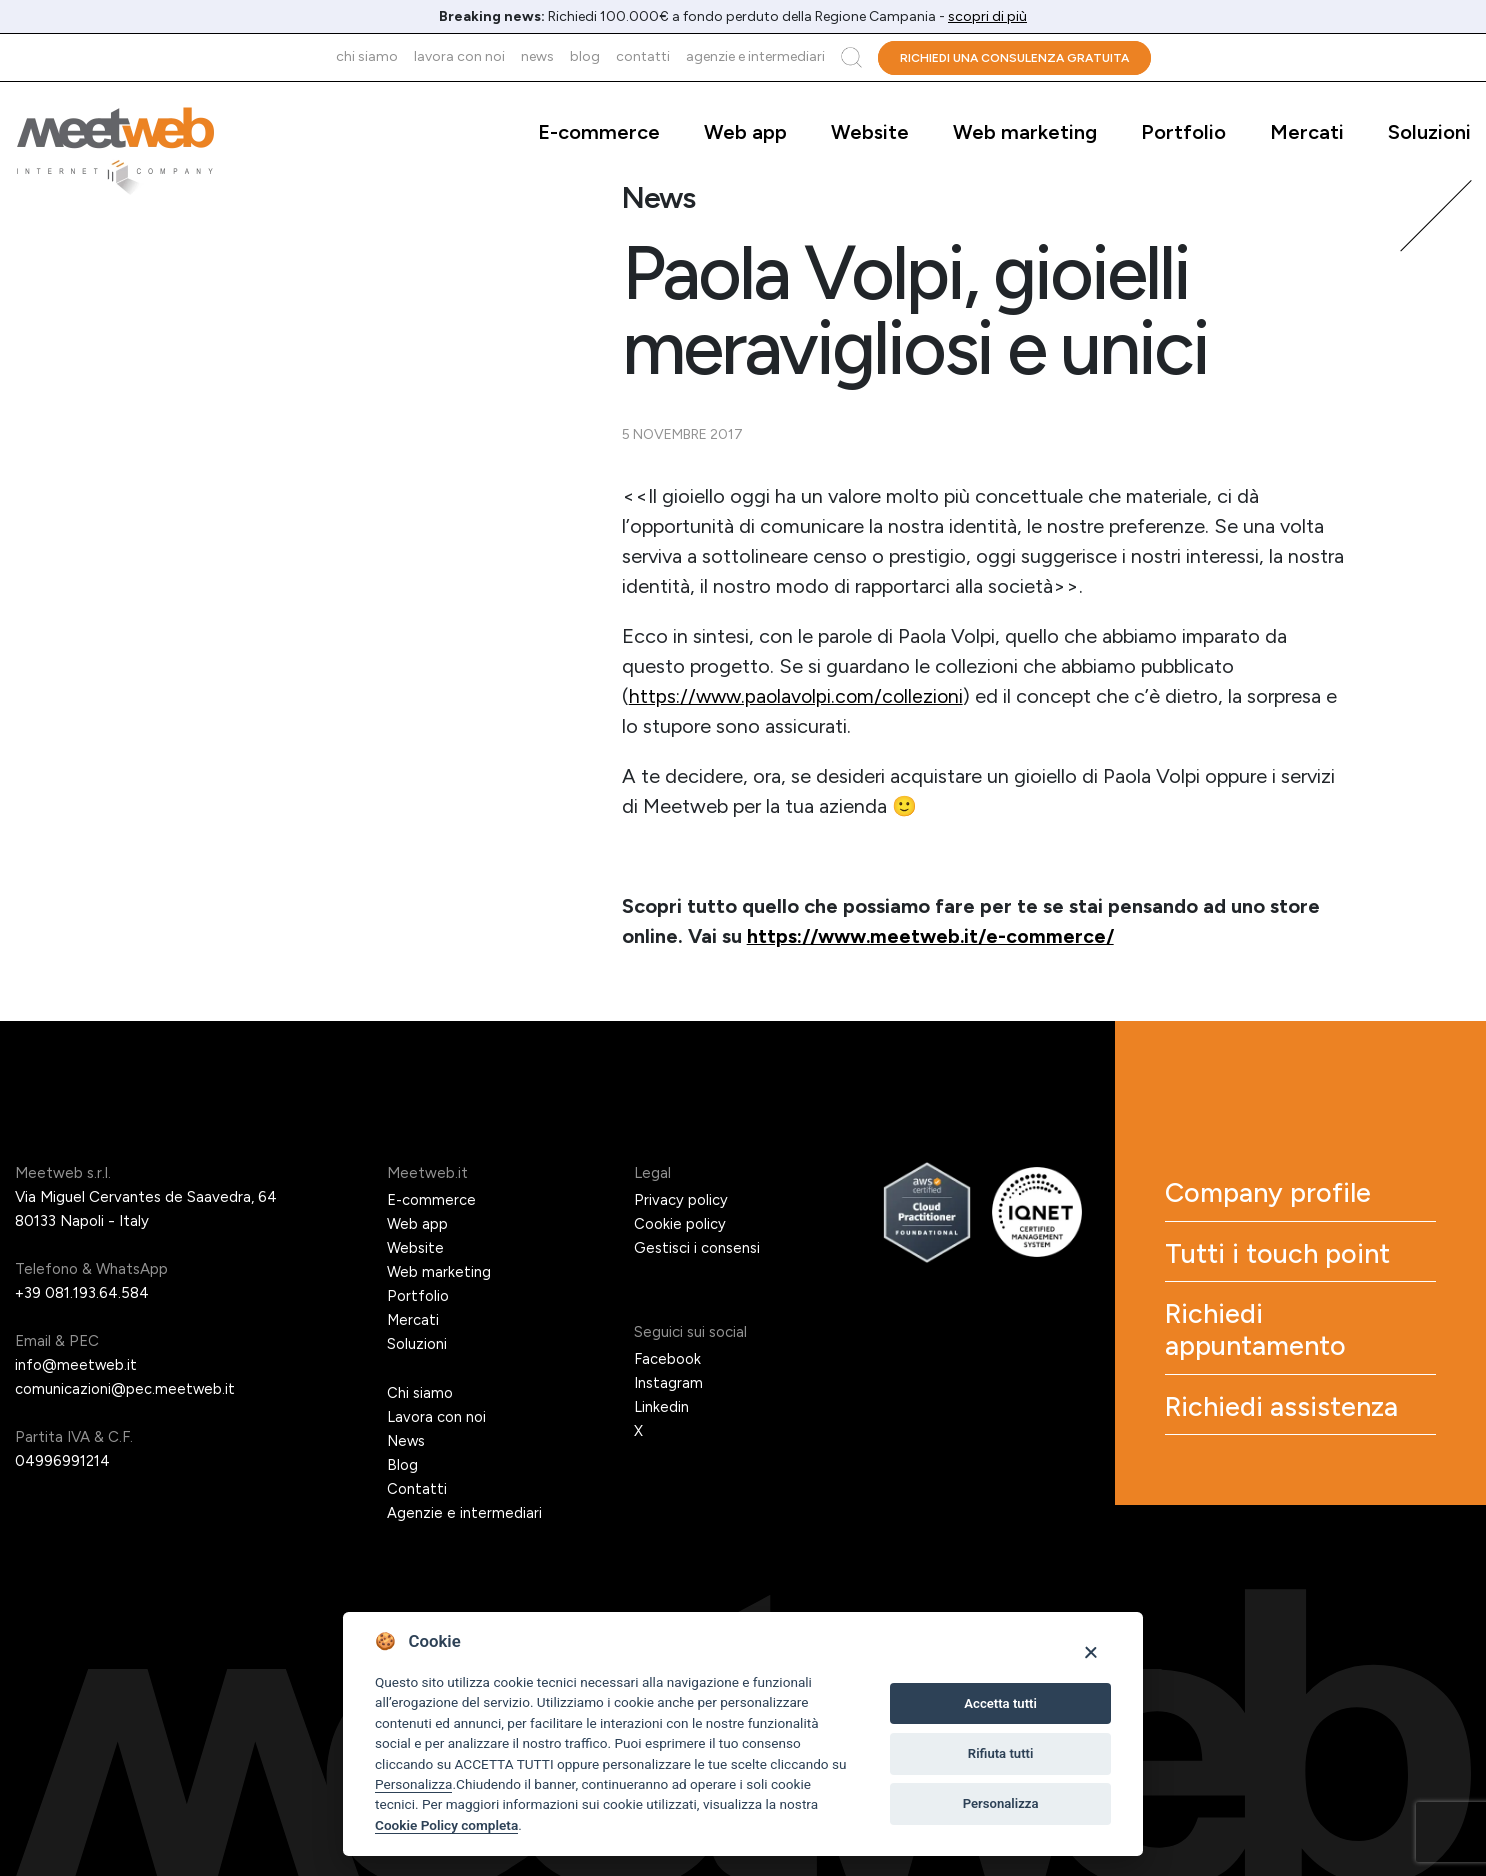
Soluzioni (1429, 132)
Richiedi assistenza (1292, 1423)
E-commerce (599, 132)
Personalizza (413, 1784)
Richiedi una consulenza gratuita (1014, 58)
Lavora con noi (459, 56)
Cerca (851, 57)
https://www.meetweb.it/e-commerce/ (935, 936)
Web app (745, 132)
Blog (585, 56)
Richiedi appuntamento (1266, 1341)
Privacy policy (681, 1200)
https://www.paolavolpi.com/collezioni (800, 696)
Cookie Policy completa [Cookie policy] (446, 1825)
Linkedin (661, 1407)
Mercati (1307, 132)
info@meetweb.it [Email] (76, 1365)
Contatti (643, 56)
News (537, 56)
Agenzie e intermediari (755, 56)
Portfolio (1183, 132)
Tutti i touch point (1286, 1259)
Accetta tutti (1000, 1703)
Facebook (667, 1359)
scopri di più (987, 16)
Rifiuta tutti (1001, 1753)
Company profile (1278, 1195)
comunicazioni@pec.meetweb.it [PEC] (125, 1389)
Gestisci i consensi (697, 1248)
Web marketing (1025, 132)
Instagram (668, 1383)
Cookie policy (680, 1224)
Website (870, 132)
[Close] (1090, 1651)
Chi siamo (367, 56)
